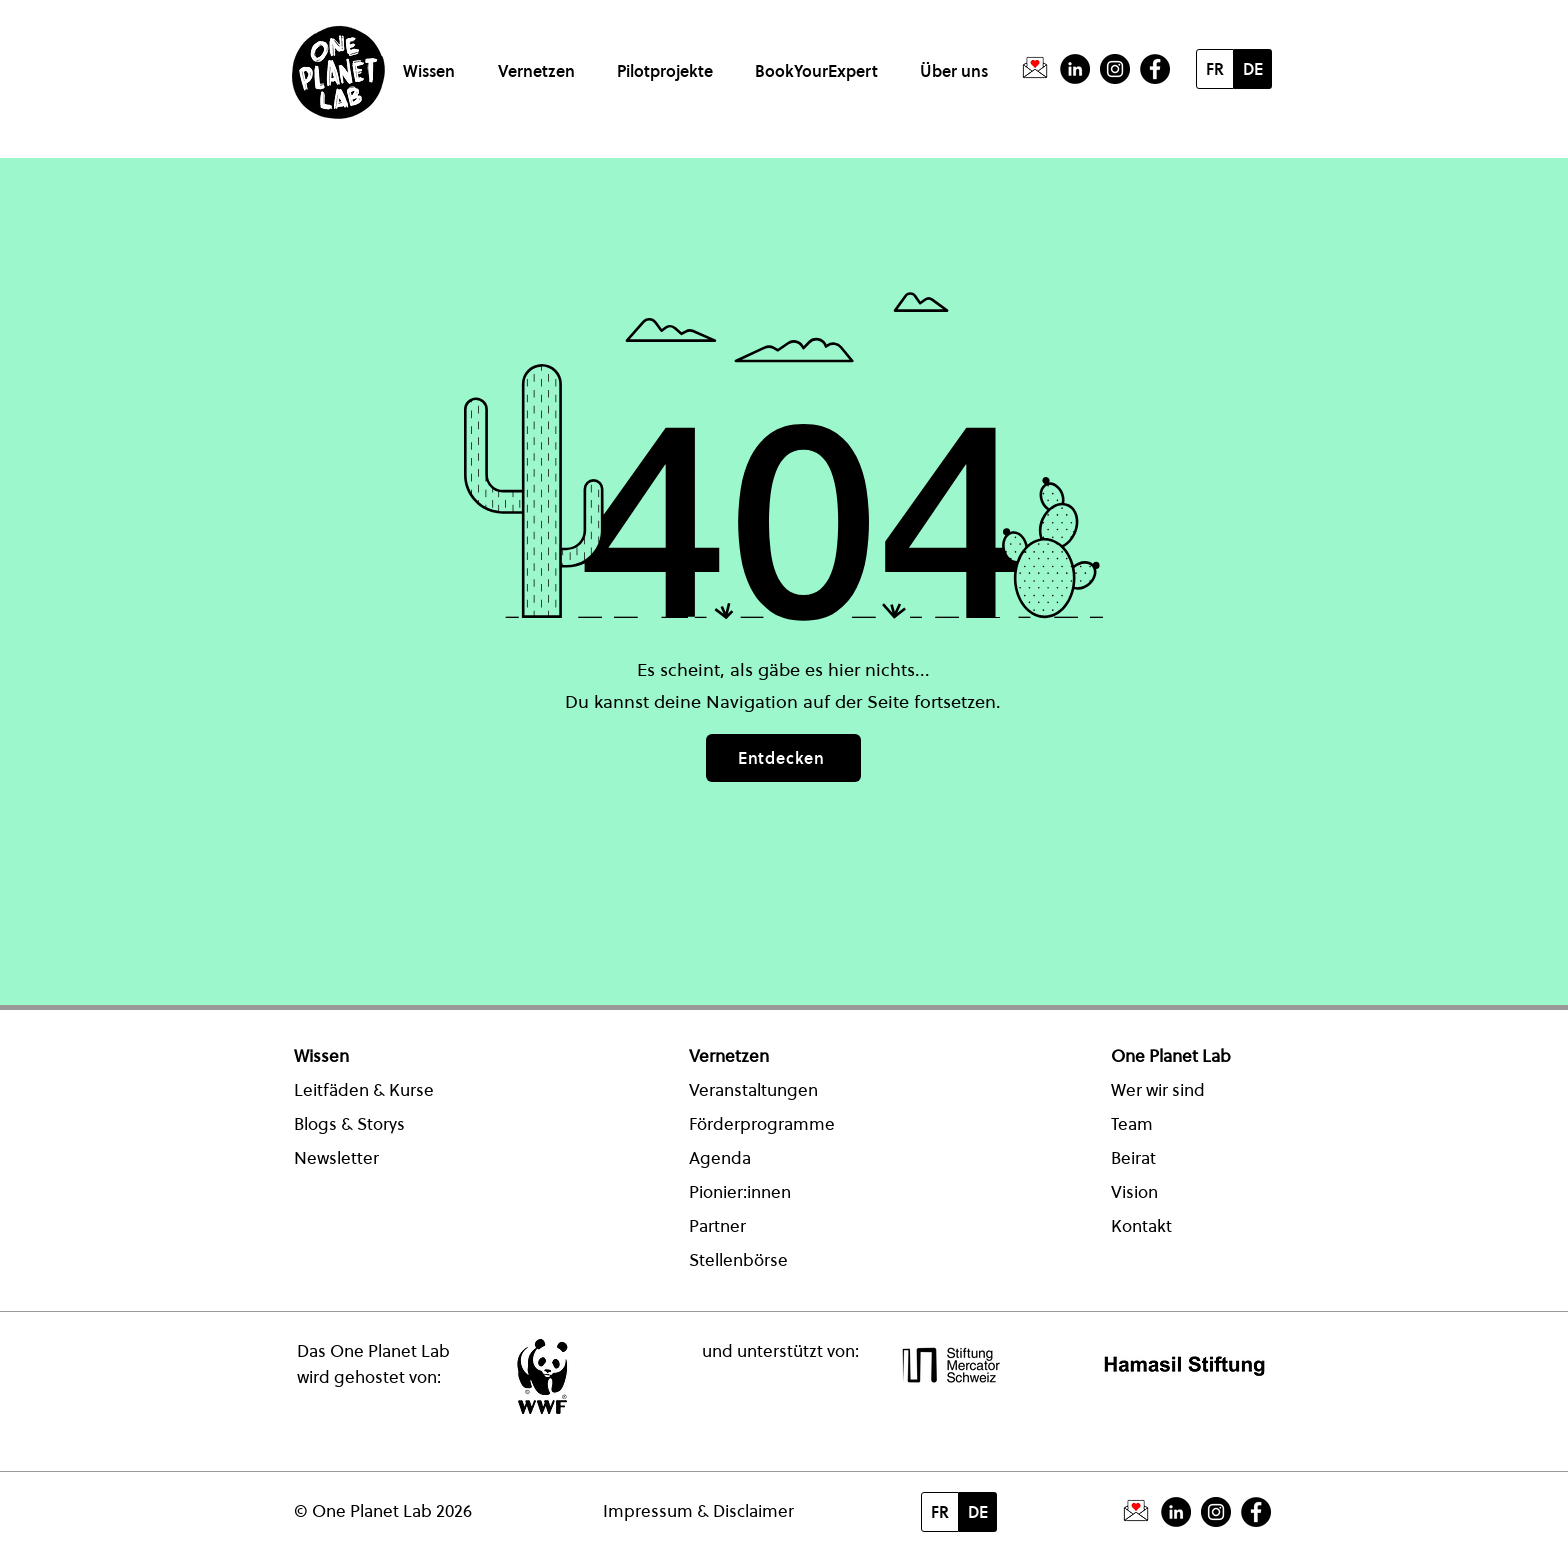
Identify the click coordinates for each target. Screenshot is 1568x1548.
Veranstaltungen (753, 1090)
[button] (432, 62)
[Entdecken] (783, 758)
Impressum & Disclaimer (698, 1511)
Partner (717, 1226)
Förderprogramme (762, 1124)
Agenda (720, 1158)
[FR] (1215, 69)
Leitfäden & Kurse (364, 1090)
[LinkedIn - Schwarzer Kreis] (1075, 69)
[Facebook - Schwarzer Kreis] (1155, 69)
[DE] (1253, 69)
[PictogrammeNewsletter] (1035, 69)
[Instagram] (1115, 69)
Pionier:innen (740, 1192)
